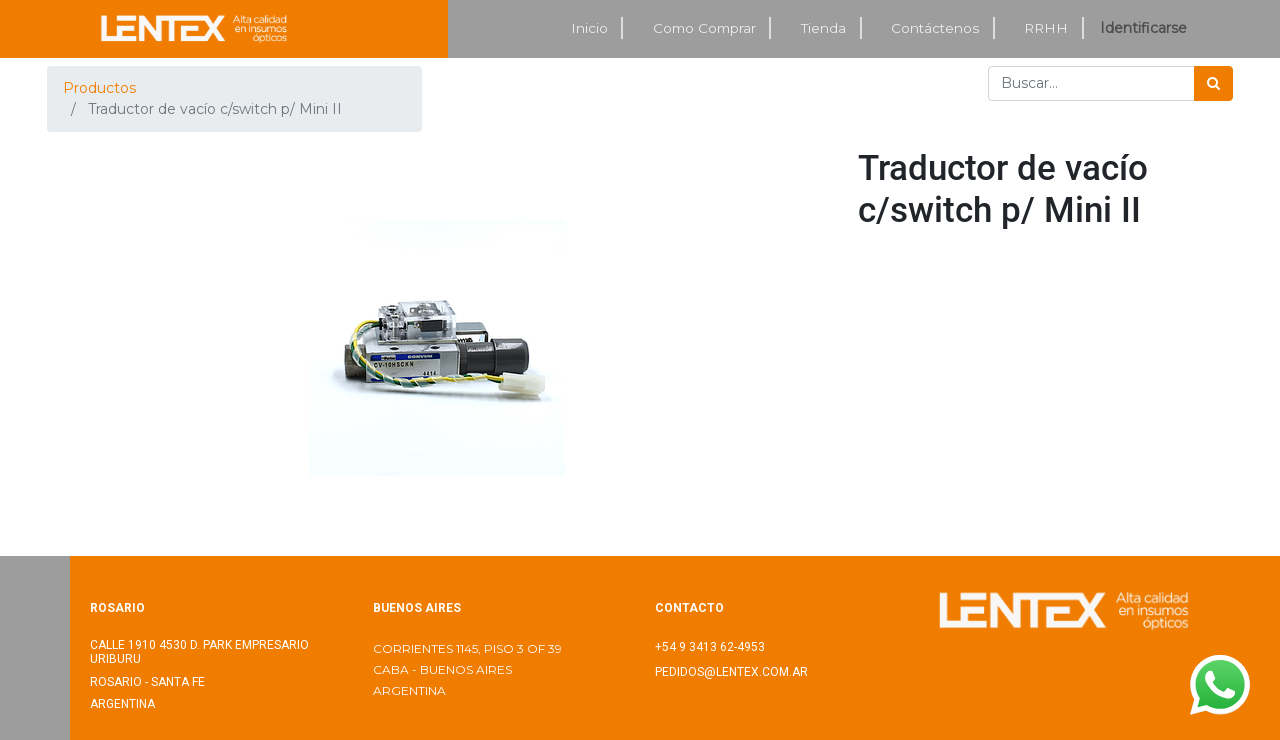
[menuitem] (590, 28)
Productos (99, 88)
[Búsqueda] (1213, 83)
